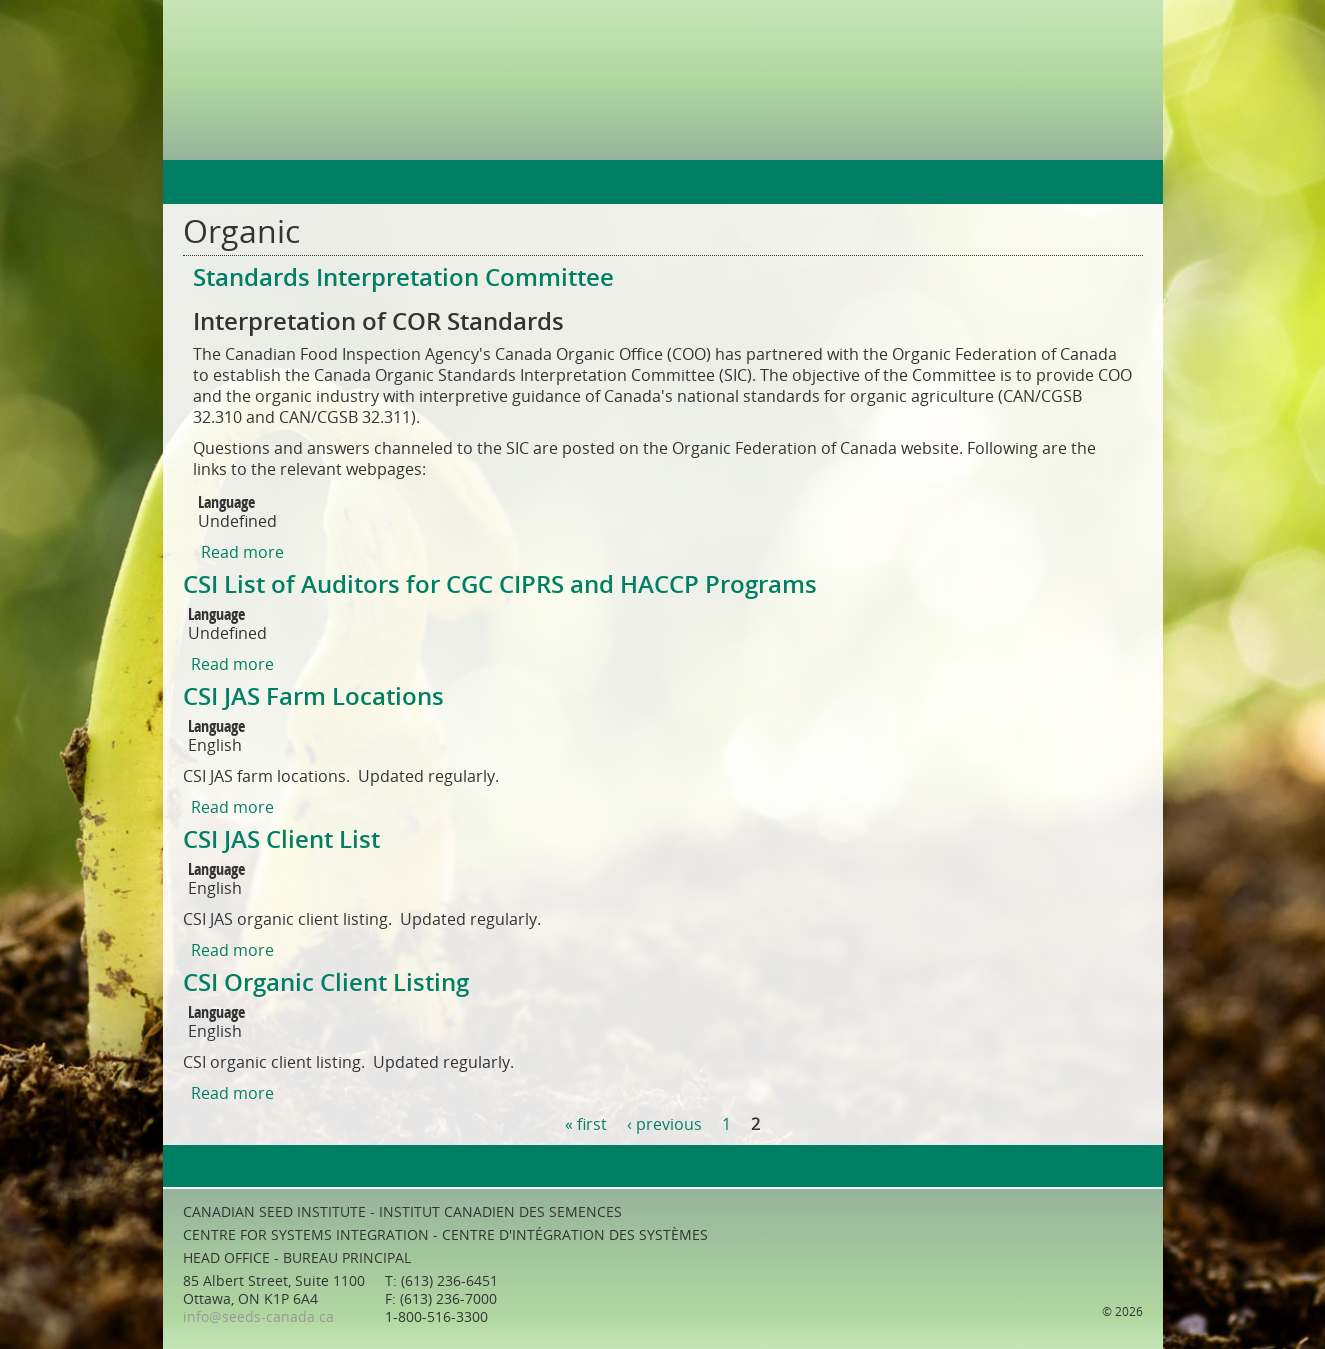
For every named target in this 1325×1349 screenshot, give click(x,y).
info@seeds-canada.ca (258, 1317)
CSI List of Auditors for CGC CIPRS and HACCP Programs (500, 585)
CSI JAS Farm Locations (313, 697)
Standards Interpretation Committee (403, 278)
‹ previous (664, 1124)
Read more (242, 552)
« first (586, 1124)
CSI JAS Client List (281, 840)
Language (226, 503)
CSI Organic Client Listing (326, 983)
